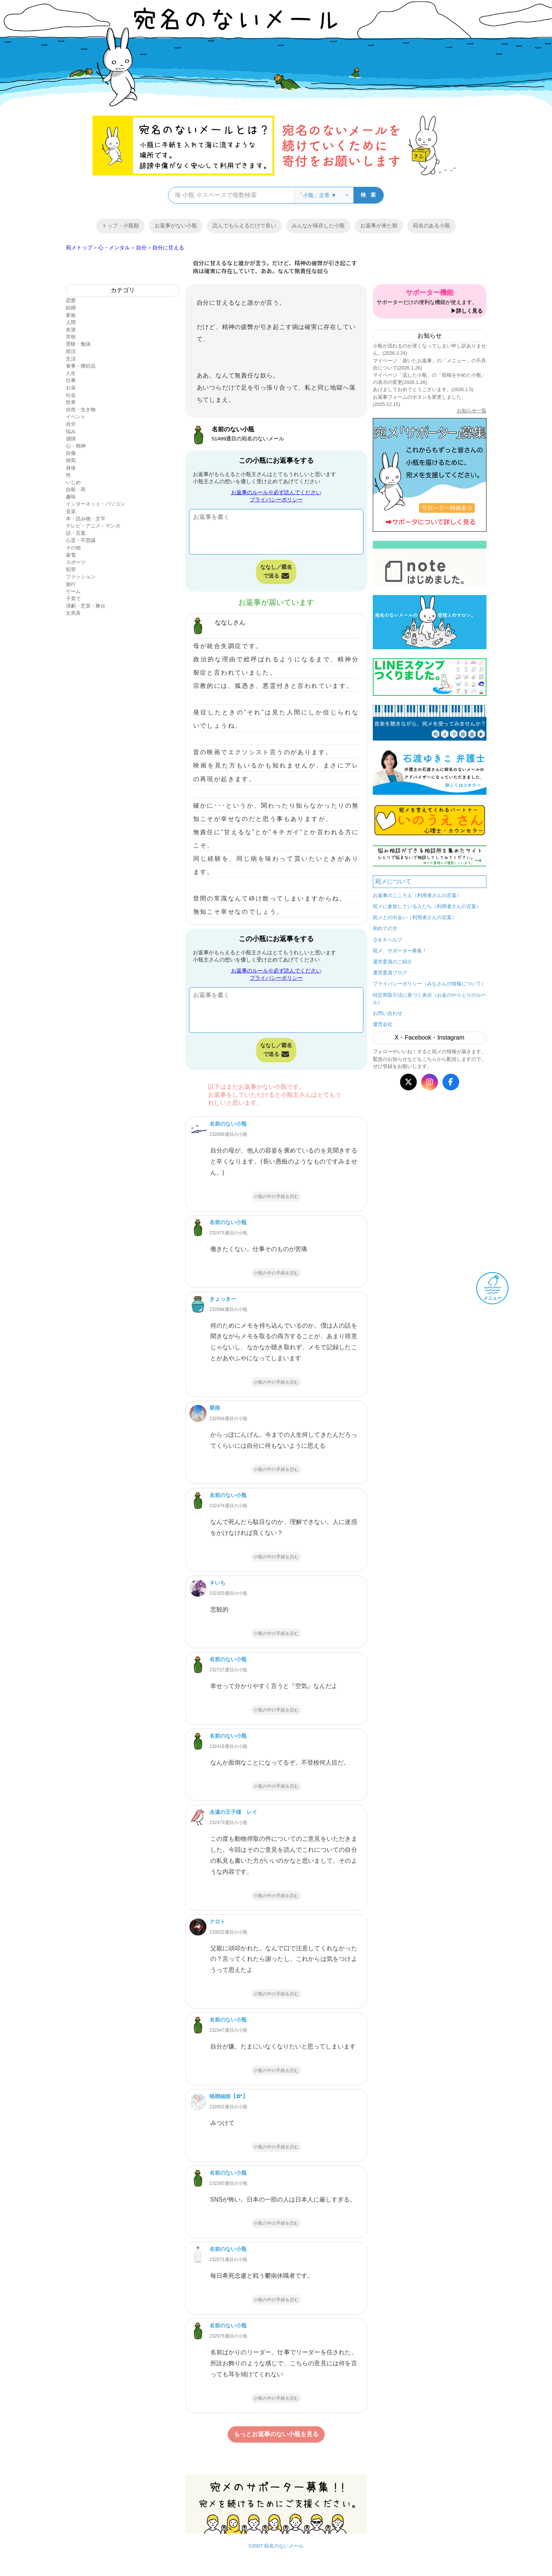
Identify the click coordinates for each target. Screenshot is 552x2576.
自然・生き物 (80, 409)
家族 (71, 315)
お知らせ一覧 (471, 410)
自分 (71, 424)
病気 (71, 460)
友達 (71, 329)
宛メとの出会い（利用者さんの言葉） (415, 917)
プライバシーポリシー (276, 499)
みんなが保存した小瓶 (318, 225)
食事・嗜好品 (80, 366)
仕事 (71, 380)
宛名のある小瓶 (431, 225)
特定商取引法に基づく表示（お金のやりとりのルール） (429, 998)
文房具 (73, 613)
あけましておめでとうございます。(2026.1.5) (423, 389)
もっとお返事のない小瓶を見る (276, 2434)
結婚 (71, 307)
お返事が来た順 (378, 225)
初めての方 (385, 928)
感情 (71, 439)
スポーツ (76, 562)
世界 (71, 402)
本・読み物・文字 (85, 518)
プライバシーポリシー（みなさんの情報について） (429, 984)
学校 (71, 337)
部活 (71, 351)
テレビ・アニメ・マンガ (93, 526)
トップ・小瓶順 (120, 225)
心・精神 (76, 446)
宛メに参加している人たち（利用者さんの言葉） (427, 906)
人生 (71, 373)
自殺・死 (76, 489)
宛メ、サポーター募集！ (400, 951)
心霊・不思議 (80, 540)
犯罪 (71, 569)
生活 (71, 359)
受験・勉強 (78, 344)
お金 (71, 387)
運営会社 (382, 1024)
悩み (71, 431)
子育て (73, 598)
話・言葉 (76, 533)
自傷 (71, 453)
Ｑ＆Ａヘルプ (387, 940)
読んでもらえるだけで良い (244, 225)
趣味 (71, 497)
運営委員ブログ (390, 973)
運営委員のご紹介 (392, 962)
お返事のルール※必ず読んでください (276, 492)
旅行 (71, 584)
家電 (71, 555)
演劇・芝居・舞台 (85, 606)
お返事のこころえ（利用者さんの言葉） (417, 895)
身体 (71, 468)
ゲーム (73, 591)
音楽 (71, 511)
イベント (76, 417)
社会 (71, 395)
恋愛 (71, 300)
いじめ (73, 482)
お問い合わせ (387, 1013)
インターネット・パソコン (95, 504)
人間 (71, 322)
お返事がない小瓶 (176, 225)
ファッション (80, 576)
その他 (73, 548)
